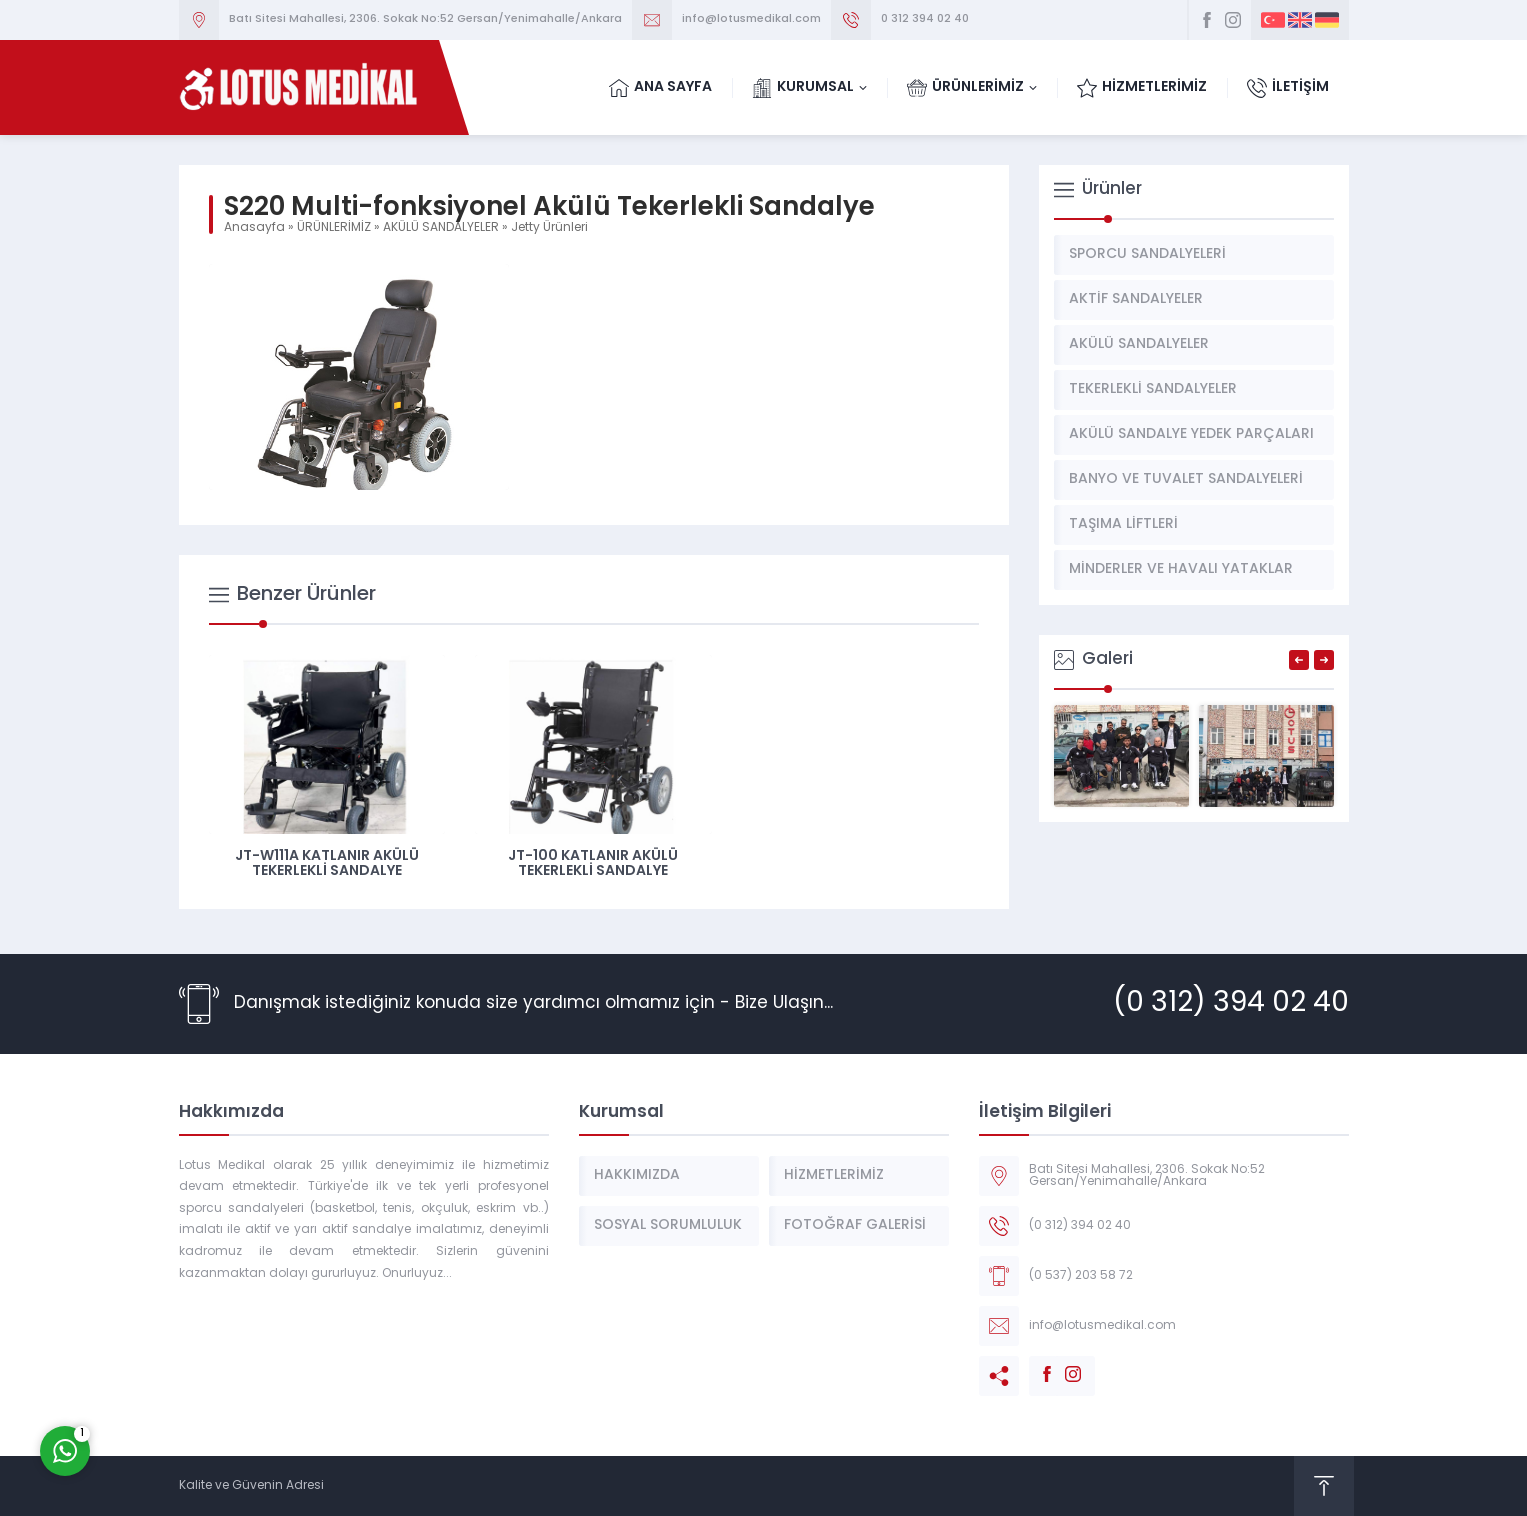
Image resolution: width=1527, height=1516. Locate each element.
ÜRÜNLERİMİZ (334, 228)
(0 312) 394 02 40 (1231, 1004)
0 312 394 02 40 (925, 19)
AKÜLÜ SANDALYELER (441, 228)
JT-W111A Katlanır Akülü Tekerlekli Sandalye (327, 864)
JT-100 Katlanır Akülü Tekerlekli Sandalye (593, 864)
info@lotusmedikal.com (751, 19)
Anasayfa (254, 228)
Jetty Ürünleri (549, 228)
